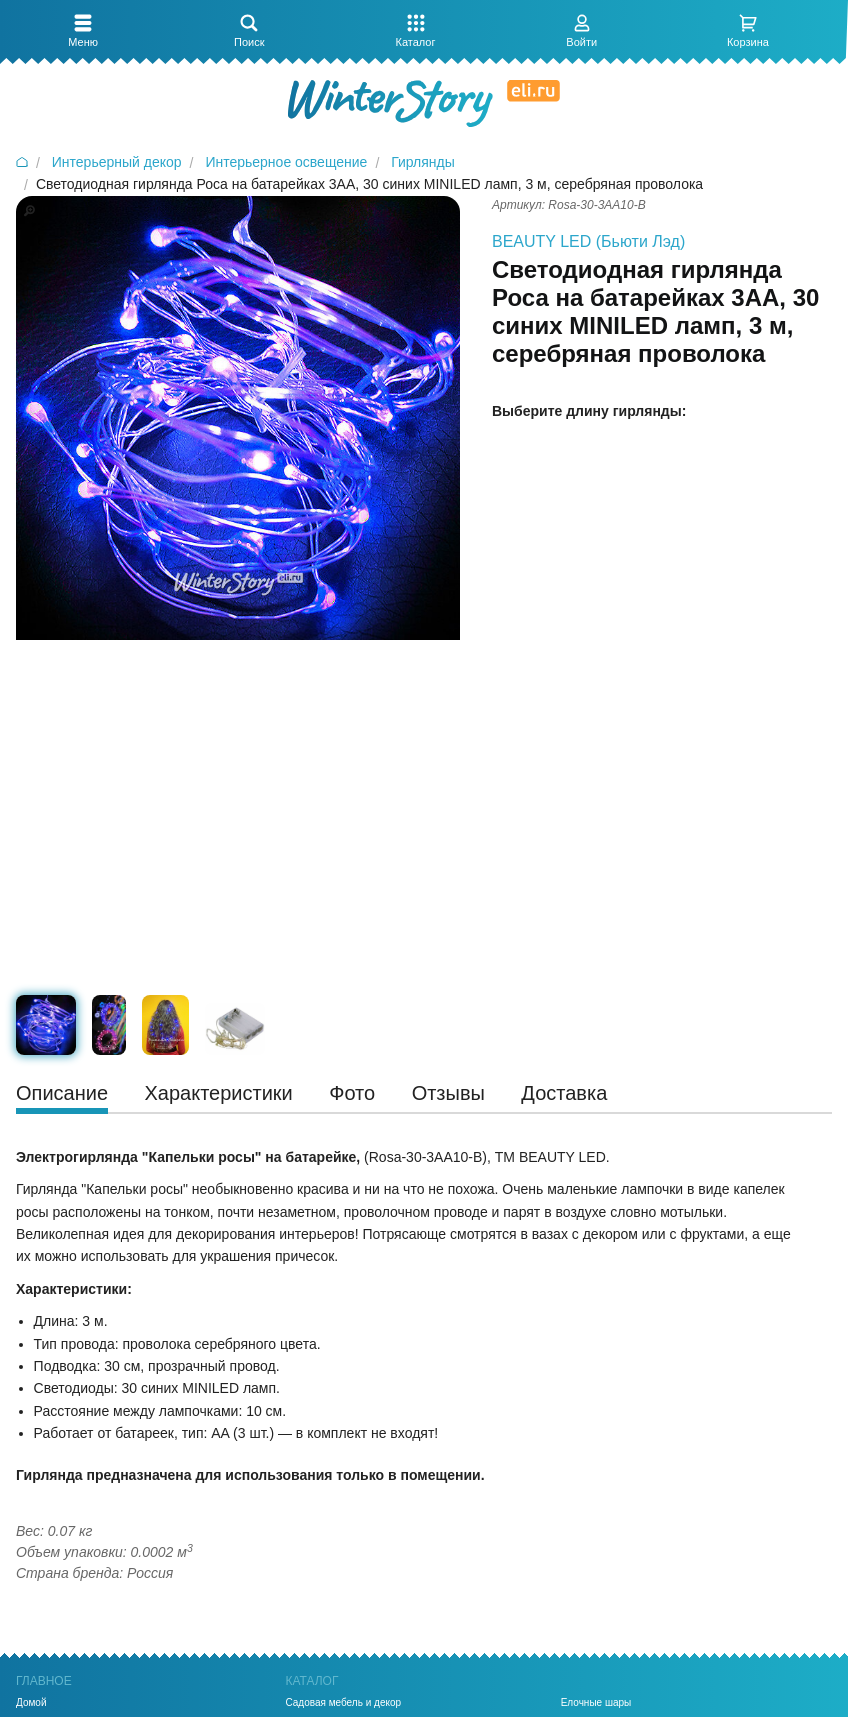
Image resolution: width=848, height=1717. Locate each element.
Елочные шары (596, 1703)
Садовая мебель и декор (343, 1703)
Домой (31, 1703)
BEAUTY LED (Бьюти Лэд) (588, 241)
